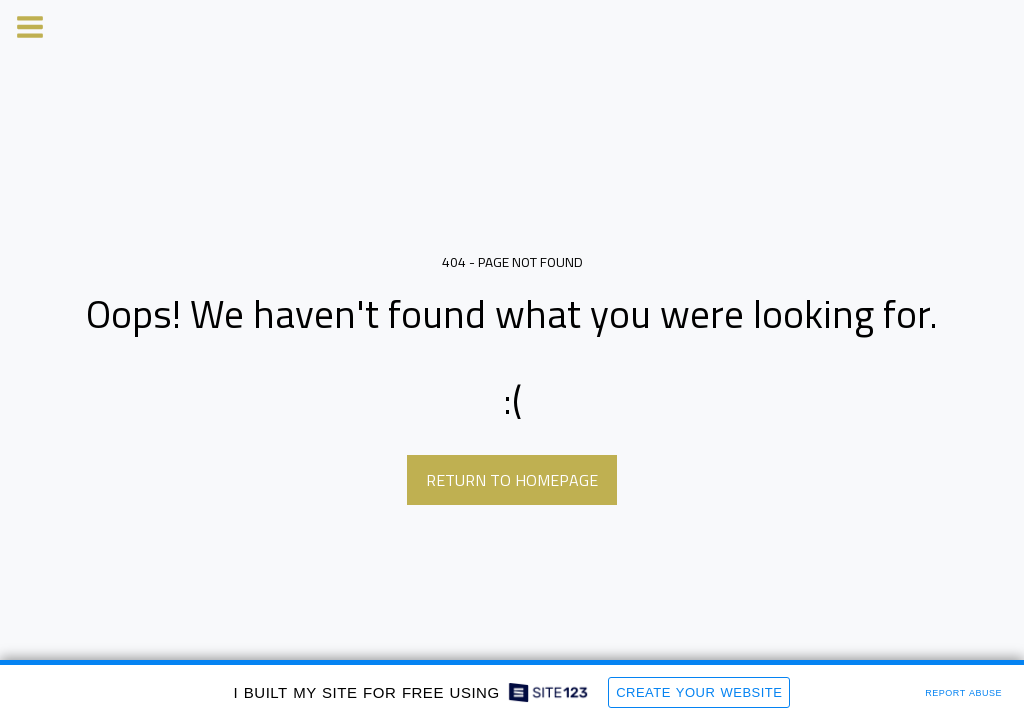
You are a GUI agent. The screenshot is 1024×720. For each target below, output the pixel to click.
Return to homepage (512, 480)
